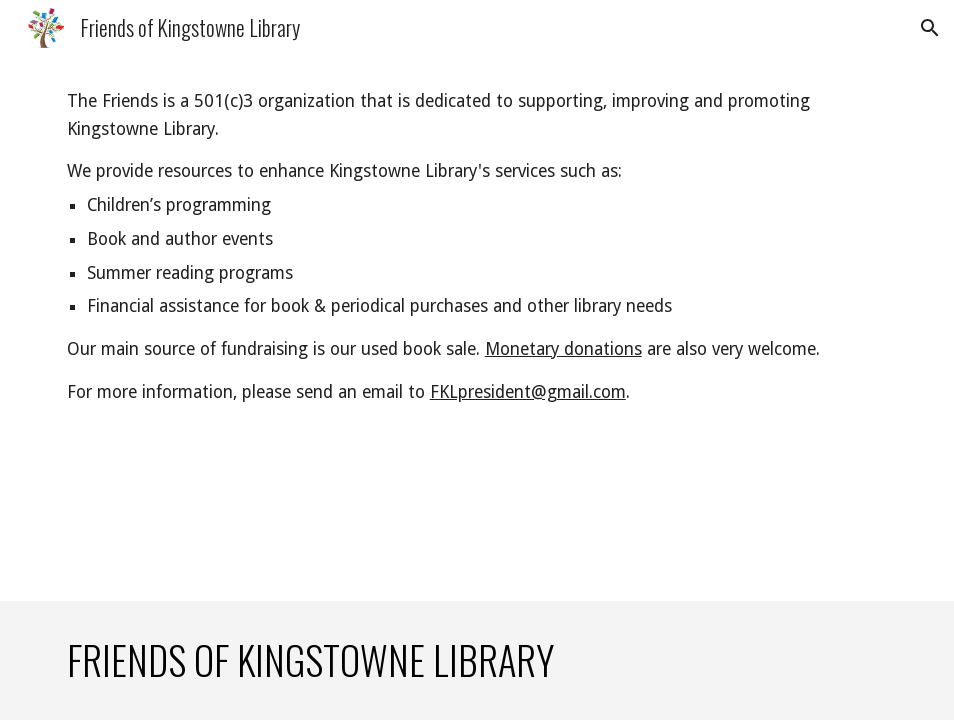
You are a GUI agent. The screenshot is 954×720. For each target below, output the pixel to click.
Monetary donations (563, 349)
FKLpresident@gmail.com (528, 392)
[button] (930, 28)
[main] (477, 247)
